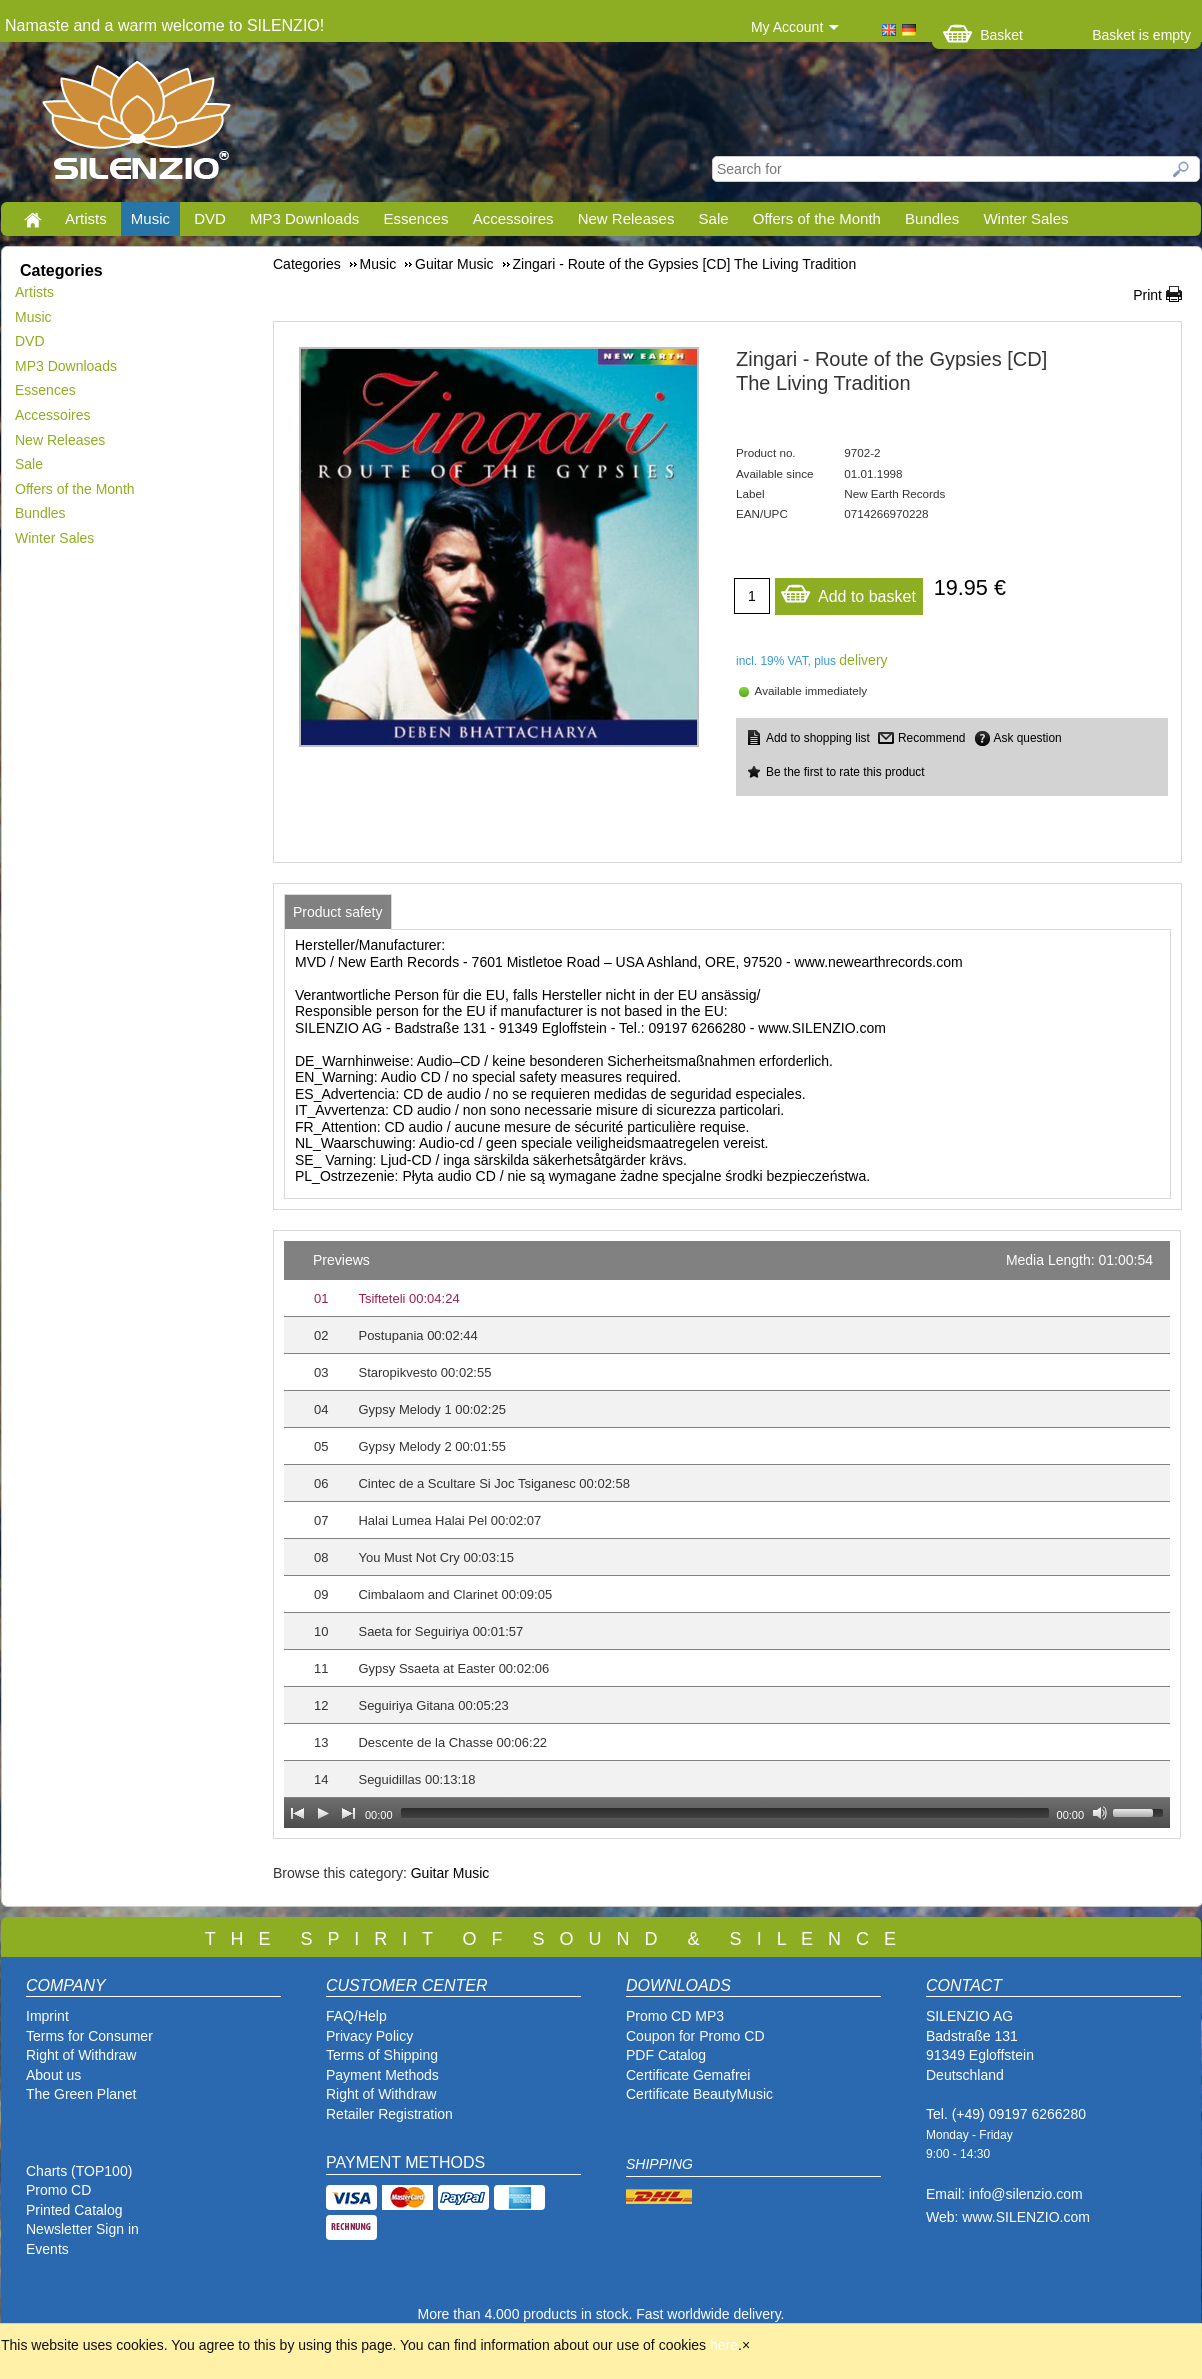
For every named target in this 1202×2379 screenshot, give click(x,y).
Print (1147, 295)
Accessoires (513, 218)
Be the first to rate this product (845, 772)
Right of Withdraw (81, 2055)
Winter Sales (1025, 218)
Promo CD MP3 (675, 2016)
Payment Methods (382, 2075)
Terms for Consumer (89, 2036)
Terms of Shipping (382, 2055)
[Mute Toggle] (1100, 1813)
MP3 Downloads (304, 218)
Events (47, 2249)
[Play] (323, 1813)
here (724, 2345)
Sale (714, 218)
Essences (415, 218)
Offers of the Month (817, 218)
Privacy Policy (369, 2036)
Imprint (47, 2016)
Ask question (1028, 738)
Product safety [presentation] (338, 912)
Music (150, 218)
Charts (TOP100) (79, 2171)
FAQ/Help (356, 2016)
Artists (86, 218)
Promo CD (58, 2190)
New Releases (626, 218)
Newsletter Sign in (82, 2229)
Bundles (932, 218)
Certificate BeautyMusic (699, 2094)
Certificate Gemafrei (688, 2075)
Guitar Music (450, 1873)
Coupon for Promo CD (695, 2036)
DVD (210, 218)
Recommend (931, 738)
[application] (727, 1534)
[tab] (338, 912)
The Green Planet (81, 2094)
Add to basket (848, 591)
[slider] (725, 1813)
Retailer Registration (389, 2114)
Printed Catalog (74, 2210)
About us (53, 2075)
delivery (863, 660)
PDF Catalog (666, 2055)
